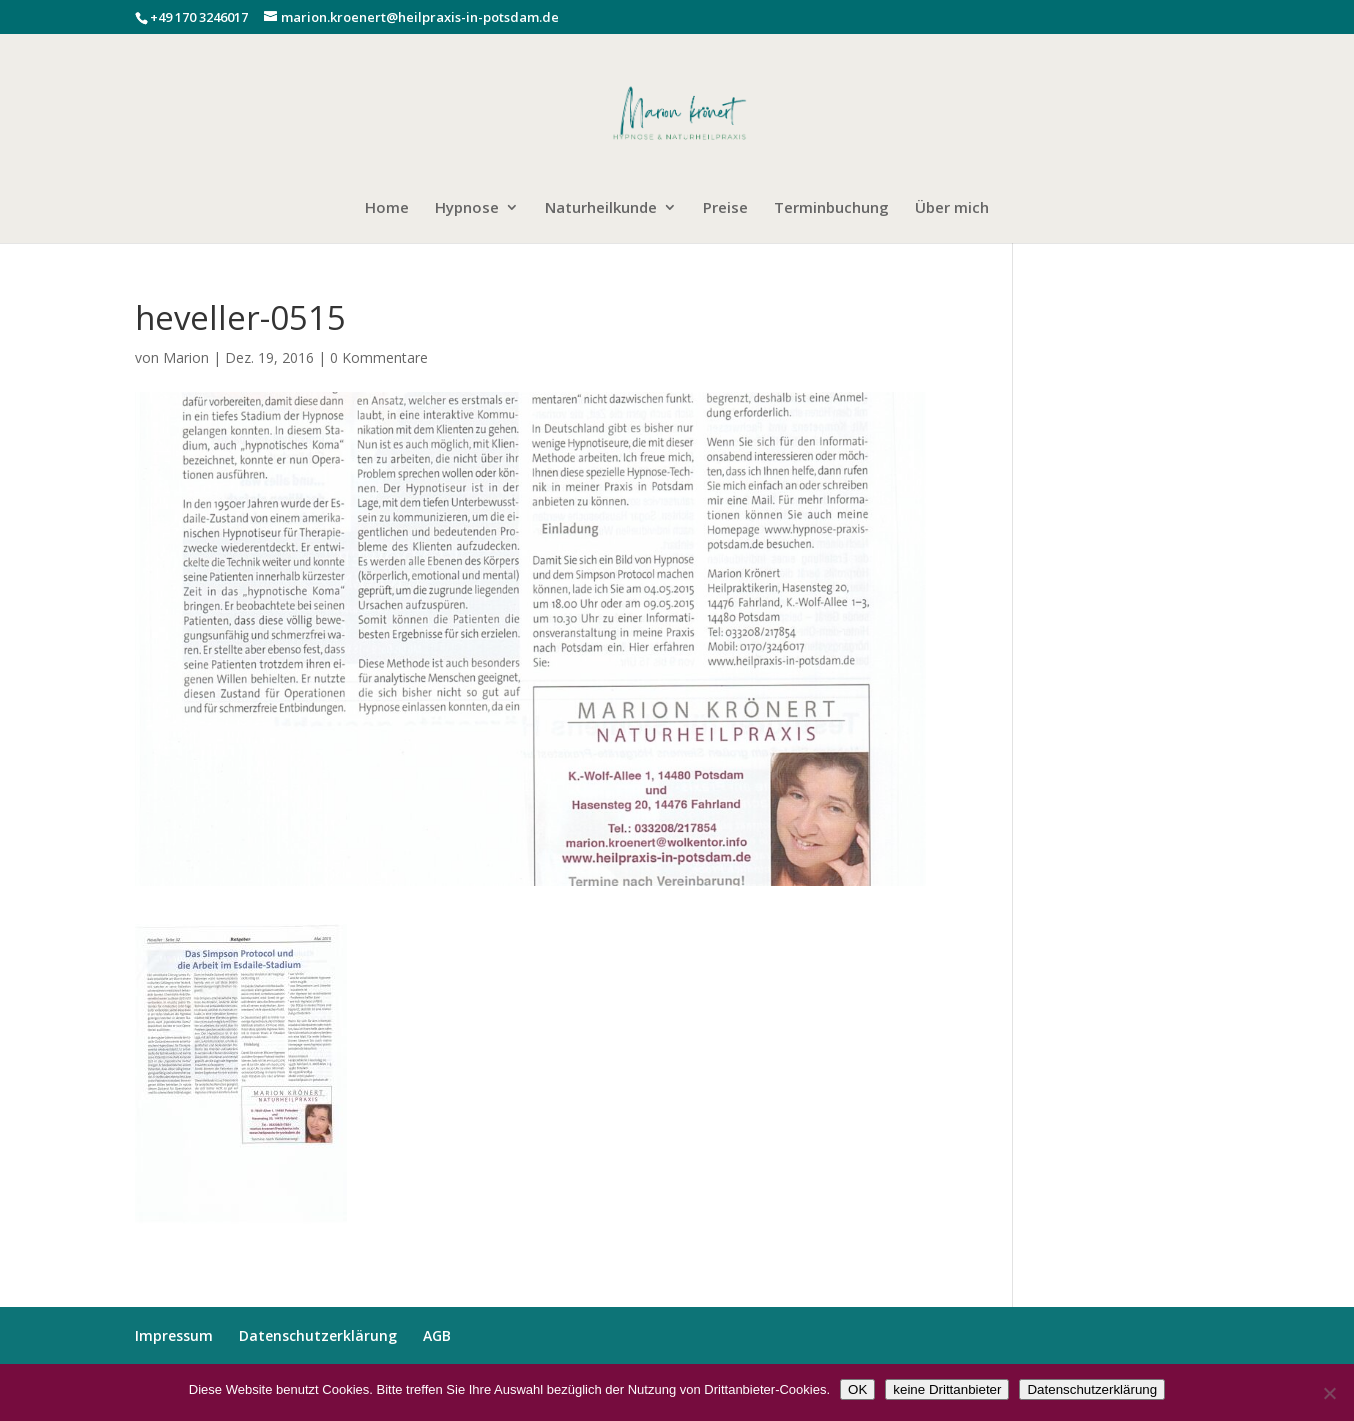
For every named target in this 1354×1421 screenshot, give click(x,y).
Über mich (952, 208)
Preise (725, 208)
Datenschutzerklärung (318, 1335)
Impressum (174, 1335)
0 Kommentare (379, 357)
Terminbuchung (831, 208)
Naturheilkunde (601, 208)
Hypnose (467, 208)
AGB (437, 1335)
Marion (186, 357)
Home (387, 208)
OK (857, 1389)
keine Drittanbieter (947, 1389)
